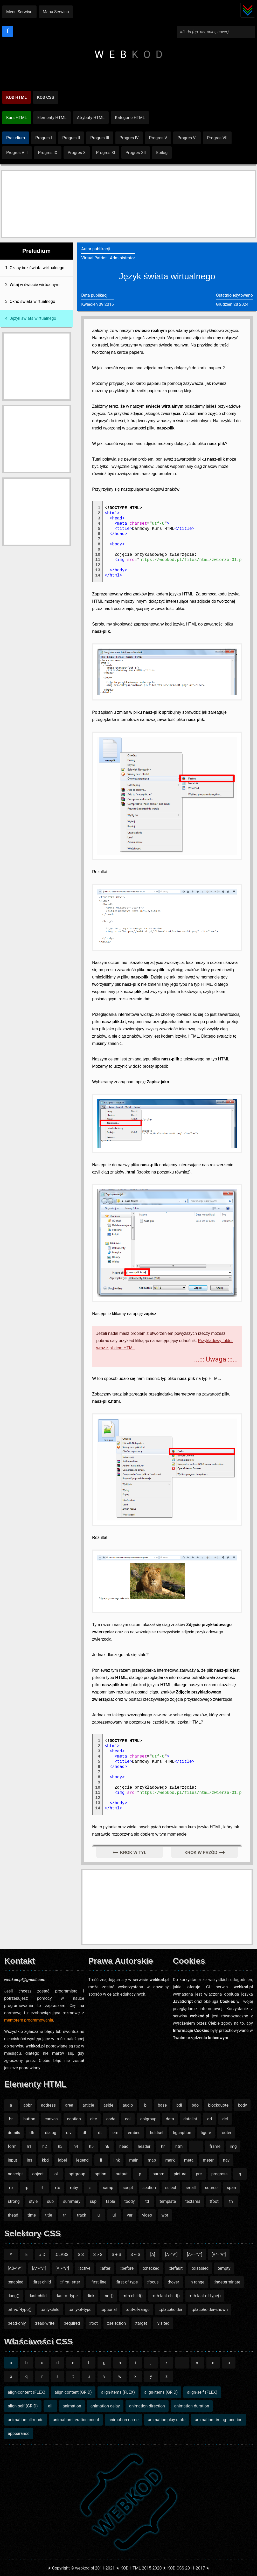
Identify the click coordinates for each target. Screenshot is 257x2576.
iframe (214, 2146)
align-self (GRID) (23, 2406)
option (100, 2173)
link (117, 2160)
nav (226, 2160)
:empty (224, 2268)
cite (93, 2118)
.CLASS (61, 2254)
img (233, 2146)
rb (11, 2187)
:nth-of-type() (20, 2309)
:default (176, 2268)
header (144, 2146)
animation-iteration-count (76, 2419)
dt (100, 2132)
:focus (153, 2282)
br (11, 2118)
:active (84, 2268)
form (12, 2146)
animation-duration (191, 2406)
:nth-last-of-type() (205, 2295)
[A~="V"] (194, 2254)
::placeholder (171, 2309)
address (48, 2105)
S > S (97, 2254)
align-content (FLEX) (26, 2392)
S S (81, 2254)
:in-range (196, 2282)
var (130, 2215)
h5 (91, 2146)
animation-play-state (166, 2419)
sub (50, 2201)
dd (209, 2118)
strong (14, 2201)
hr (163, 2146)
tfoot (214, 2201)
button (29, 2118)
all (50, 2406)
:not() (109, 2295)
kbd (45, 2160)
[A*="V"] (39, 2268)
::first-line (97, 2282)
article (88, 2105)
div (69, 2132)
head (123, 2146)
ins (29, 2160)
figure (205, 2132)
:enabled (15, 2282)
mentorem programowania (28, 2020)
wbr (164, 2215)
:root (93, 2323)
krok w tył (133, 1852)
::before (127, 2268)
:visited (162, 2323)
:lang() (13, 2295)
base (162, 2105)
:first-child (42, 2282)
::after (105, 2268)
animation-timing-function (218, 2419)
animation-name (123, 2419)
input (12, 2160)
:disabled (200, 2268)
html (179, 2146)
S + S (116, 2254)
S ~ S (135, 2254)
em (116, 2132)
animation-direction (147, 2406)
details (14, 2132)
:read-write (44, 2323)
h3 (60, 2146)
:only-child (50, 2309)
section (149, 2187)
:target (141, 2323)
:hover (173, 2282)
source (211, 2187)
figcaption (182, 2132)
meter (208, 2160)
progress (219, 2173)
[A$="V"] (15, 2268)
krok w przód (200, 1852)
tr (64, 2215)
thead (13, 2215)
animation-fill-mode (25, 2419)
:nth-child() (133, 2295)
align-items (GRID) (161, 2392)
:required (72, 2323)
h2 (44, 2146)
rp (26, 2187)
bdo (195, 2105)
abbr (27, 2105)
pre (199, 2173)
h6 (107, 2146)
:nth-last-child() (166, 2295)
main (133, 2160)
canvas (51, 2118)
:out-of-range (138, 2309)
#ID (42, 2254)
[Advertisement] (128, 204)
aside (108, 2105)
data (170, 2118)
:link (90, 2295)
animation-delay (105, 2406)
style (33, 2201)
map (152, 2160)
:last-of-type (67, 2295)
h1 (29, 2146)
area (69, 2105)
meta (188, 2160)
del (225, 2118)
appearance (18, 2433)
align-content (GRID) (73, 2392)
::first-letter (70, 2282)
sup (93, 2201)
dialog (50, 2132)
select (170, 2187)
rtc (57, 2187)
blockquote (218, 2105)
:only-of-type (80, 2309)
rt (41, 2187)
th (231, 2201)
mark (170, 2160)
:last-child (37, 2295)
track (81, 2215)
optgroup (76, 2173)
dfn (33, 2132)
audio (128, 2105)
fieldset (156, 2132)
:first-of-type (127, 2282)
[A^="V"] (219, 2254)
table (110, 2201)
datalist (190, 2118)
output (122, 2173)
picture (180, 2173)
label (62, 2160)
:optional (109, 2309)
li (101, 2160)
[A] (152, 2254)
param (158, 2173)
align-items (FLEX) (118, 2392)
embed (134, 2132)
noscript (15, 2173)
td (147, 2201)
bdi (179, 2105)
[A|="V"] (62, 2268)
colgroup (148, 2118)
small (191, 2187)
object (38, 2173)
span (231, 2187)
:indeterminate (227, 2282)
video (147, 2215)
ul (114, 2215)
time (31, 2215)
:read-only (17, 2323)
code (110, 2118)
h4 (75, 2146)
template (167, 2201)
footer (226, 2132)
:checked (151, 2268)
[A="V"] (171, 2254)
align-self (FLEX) (202, 2392)
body (242, 2105)
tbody (129, 2201)
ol (56, 2173)
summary (71, 2201)
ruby (74, 2187)
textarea (192, 2201)
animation (72, 2406)
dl (84, 2132)
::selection (116, 2323)
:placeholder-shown (210, 2309)
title (48, 2215)
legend (82, 2160)
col (127, 2118)
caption (74, 2118)
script (128, 2187)
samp (108, 2187)
